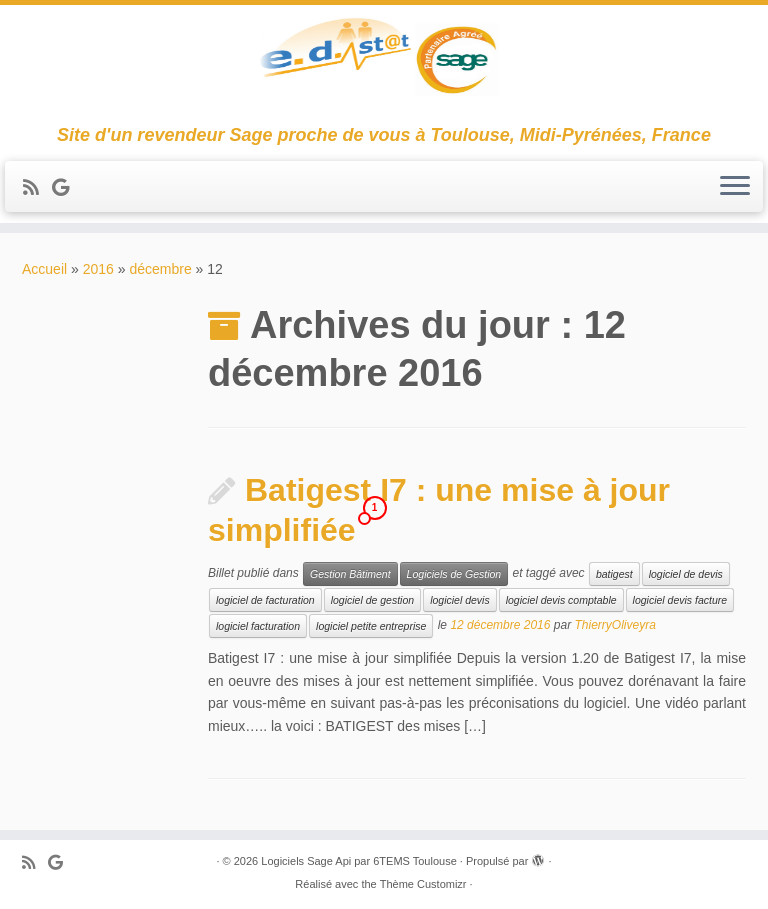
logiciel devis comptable (561, 600)
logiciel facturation (258, 626)
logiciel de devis (686, 574)
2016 (98, 269)
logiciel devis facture (680, 600)
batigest (614, 574)
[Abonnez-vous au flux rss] (37, 188)
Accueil (44, 269)
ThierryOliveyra (614, 626)
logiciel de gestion (372, 600)
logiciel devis (460, 600)
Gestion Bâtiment (350, 574)
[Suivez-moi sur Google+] (67, 188)
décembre (160, 269)
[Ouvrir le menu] (735, 187)
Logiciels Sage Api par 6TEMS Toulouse (358, 861)
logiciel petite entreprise (371, 626)
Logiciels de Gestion (454, 574)
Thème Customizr (423, 884)
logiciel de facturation (265, 600)
